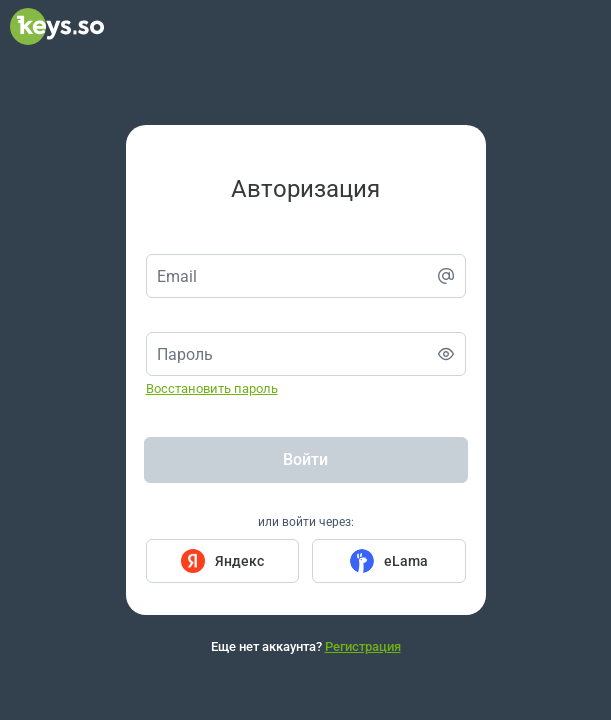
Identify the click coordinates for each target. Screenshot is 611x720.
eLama (406, 561)
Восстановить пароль (212, 388)
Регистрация (363, 646)
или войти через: (306, 522)
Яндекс (239, 561)
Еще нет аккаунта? (306, 646)
